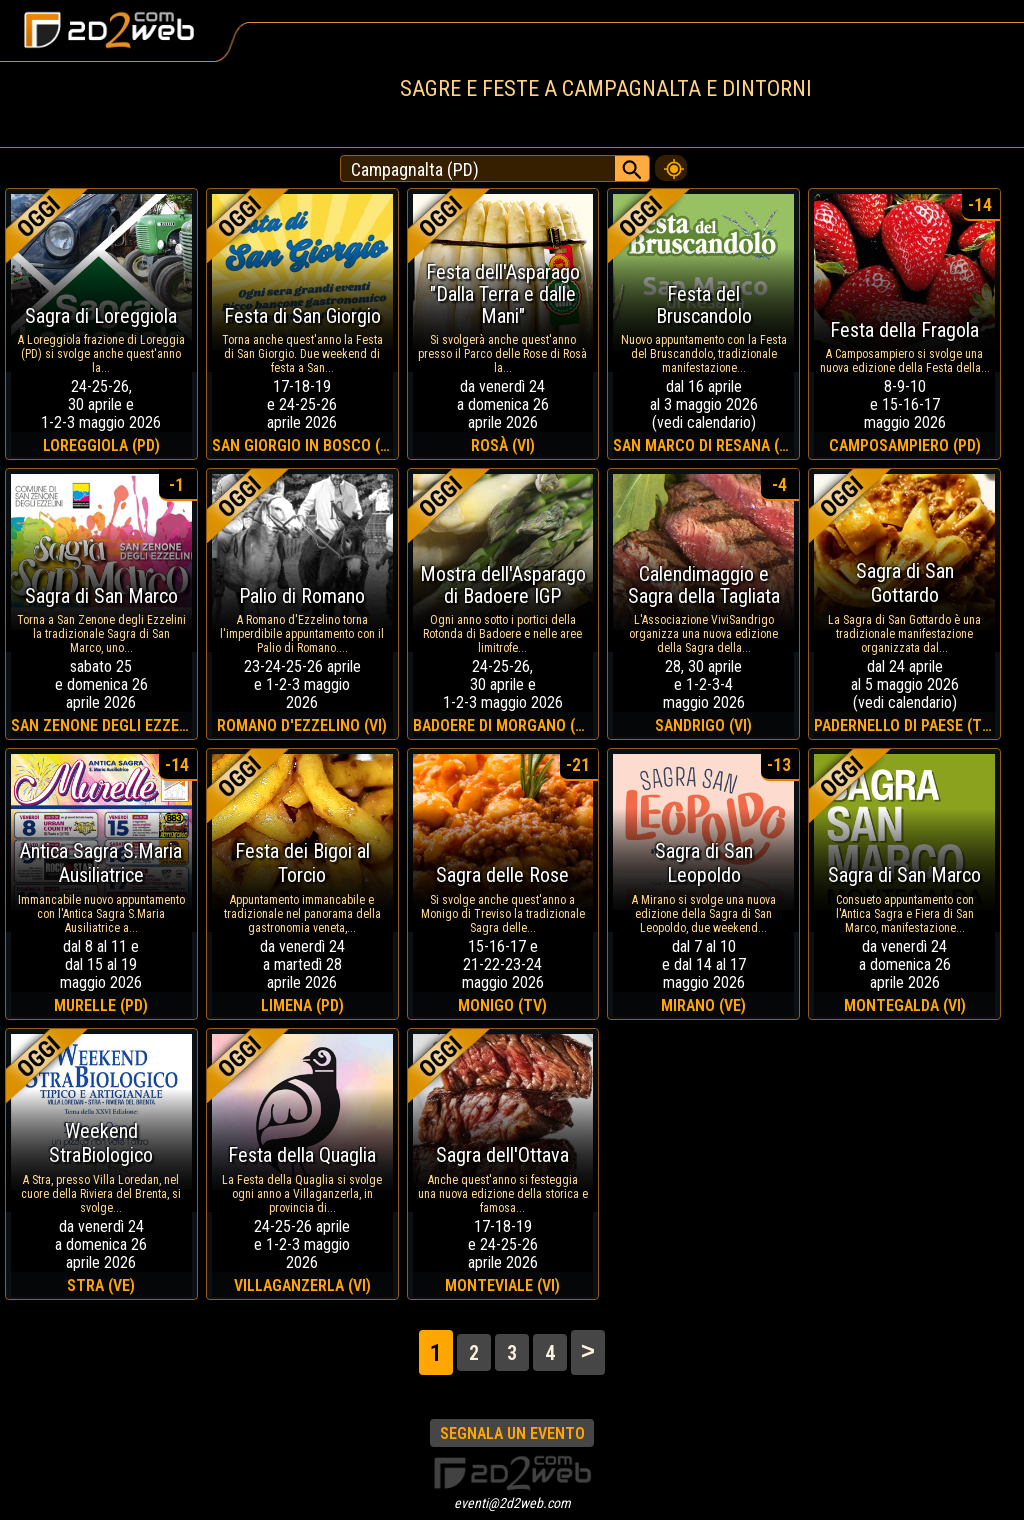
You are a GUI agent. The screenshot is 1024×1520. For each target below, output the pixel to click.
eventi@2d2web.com (512, 1503)
